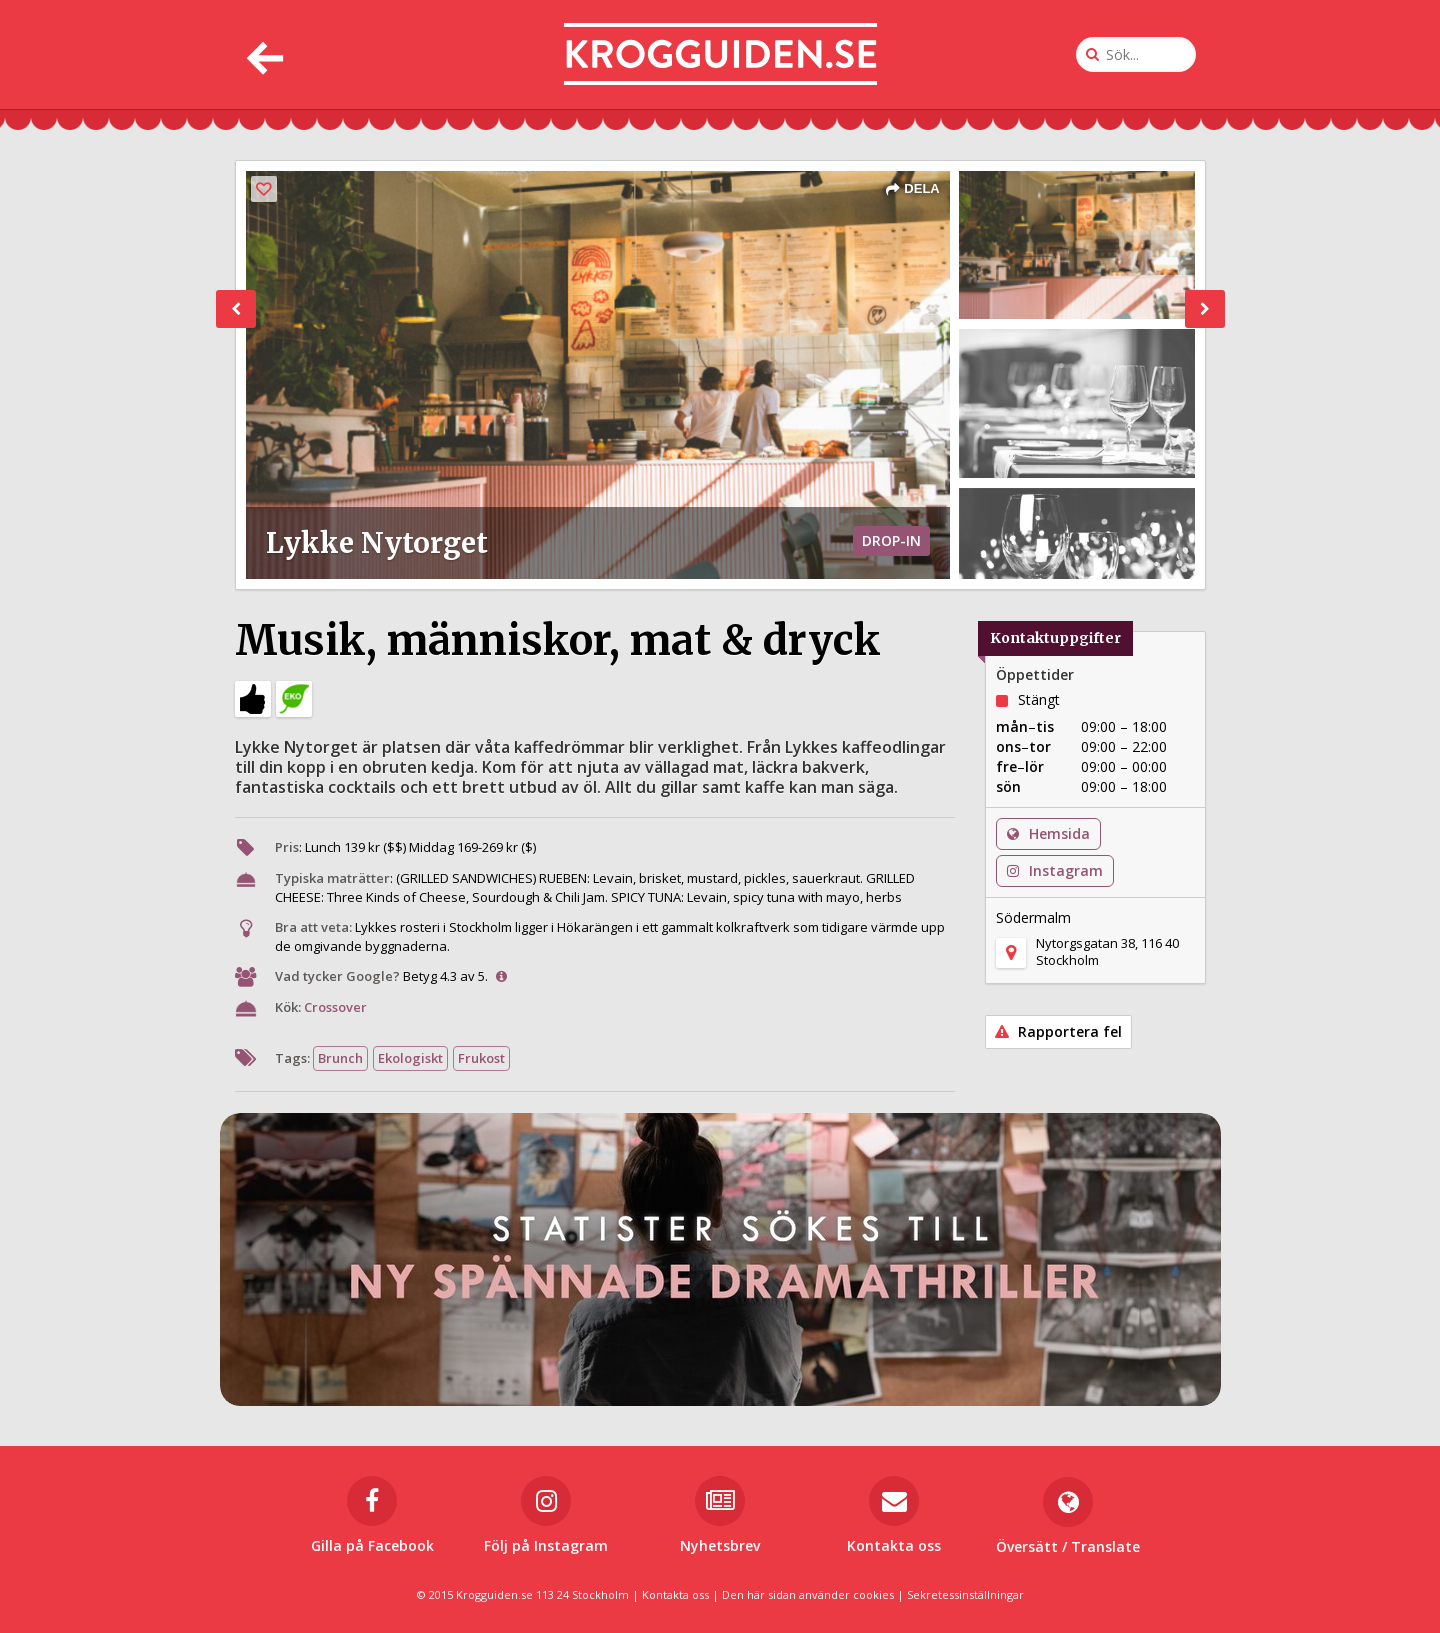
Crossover (335, 1007)
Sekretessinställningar (965, 1594)
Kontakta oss (675, 1594)
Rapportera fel (1058, 1031)
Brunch (340, 1058)
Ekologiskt (410, 1058)
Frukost (481, 1058)
